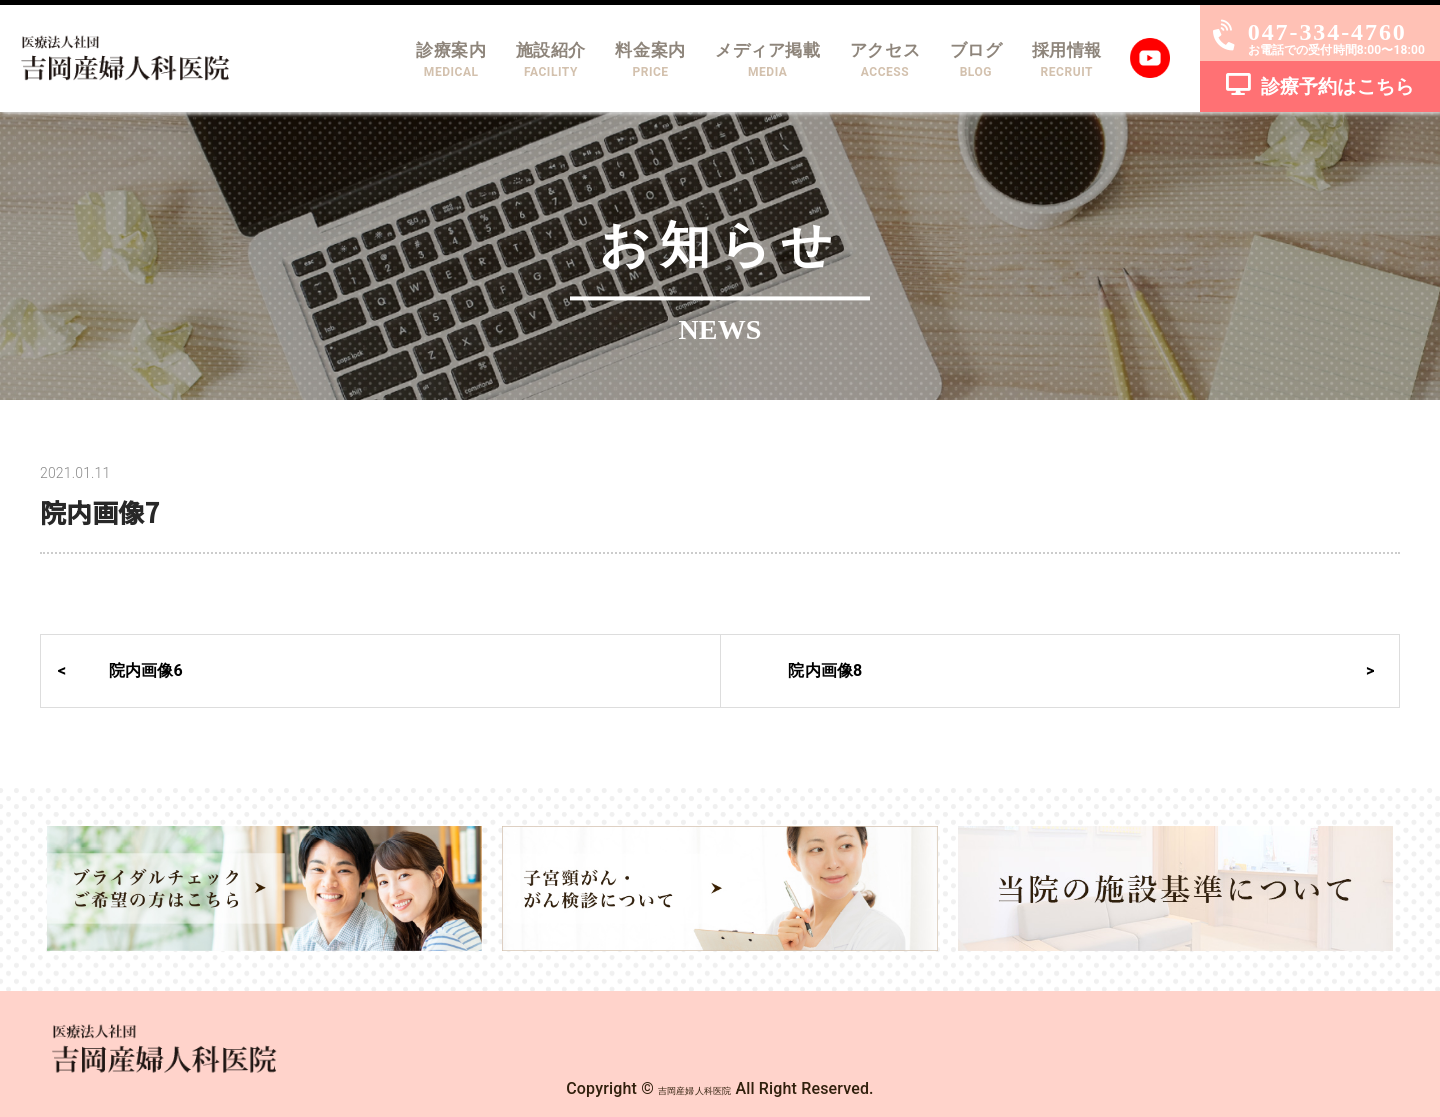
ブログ (965, 60)
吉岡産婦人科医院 (694, 1088)
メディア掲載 (743, 60)
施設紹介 (511, 60)
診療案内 (405, 60)
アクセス (868, 60)
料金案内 (618, 60)
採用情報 (1063, 60)
